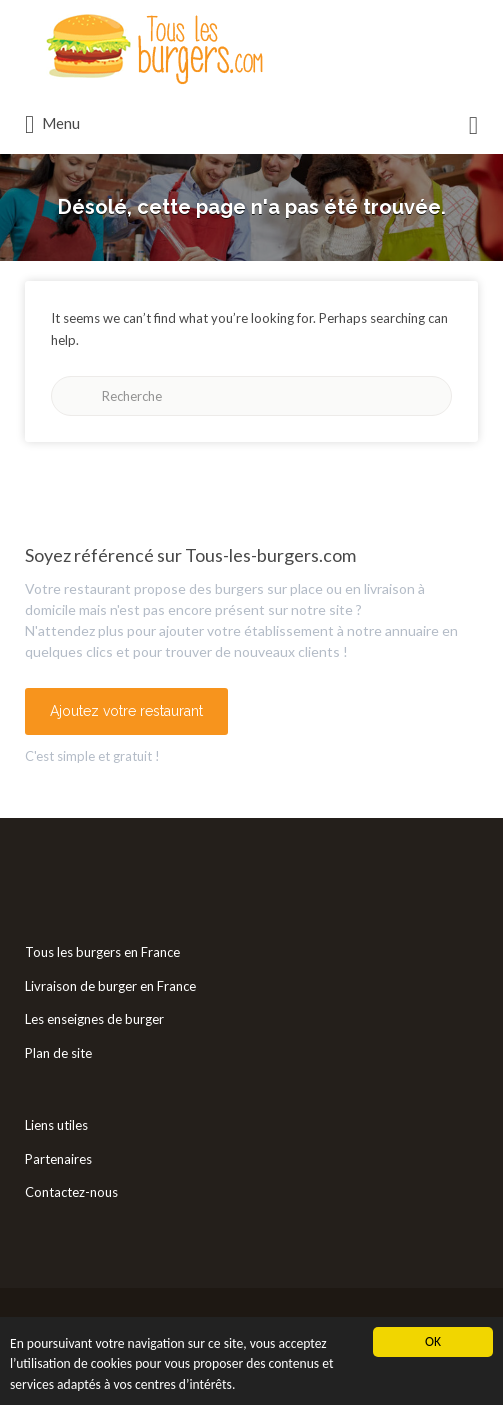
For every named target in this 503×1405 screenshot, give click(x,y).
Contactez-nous (71, 1192)
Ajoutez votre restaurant (126, 711)
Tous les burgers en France (102, 952)
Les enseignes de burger (94, 1019)
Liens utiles (56, 1125)
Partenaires (58, 1159)
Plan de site (58, 1053)
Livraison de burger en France (110, 986)
